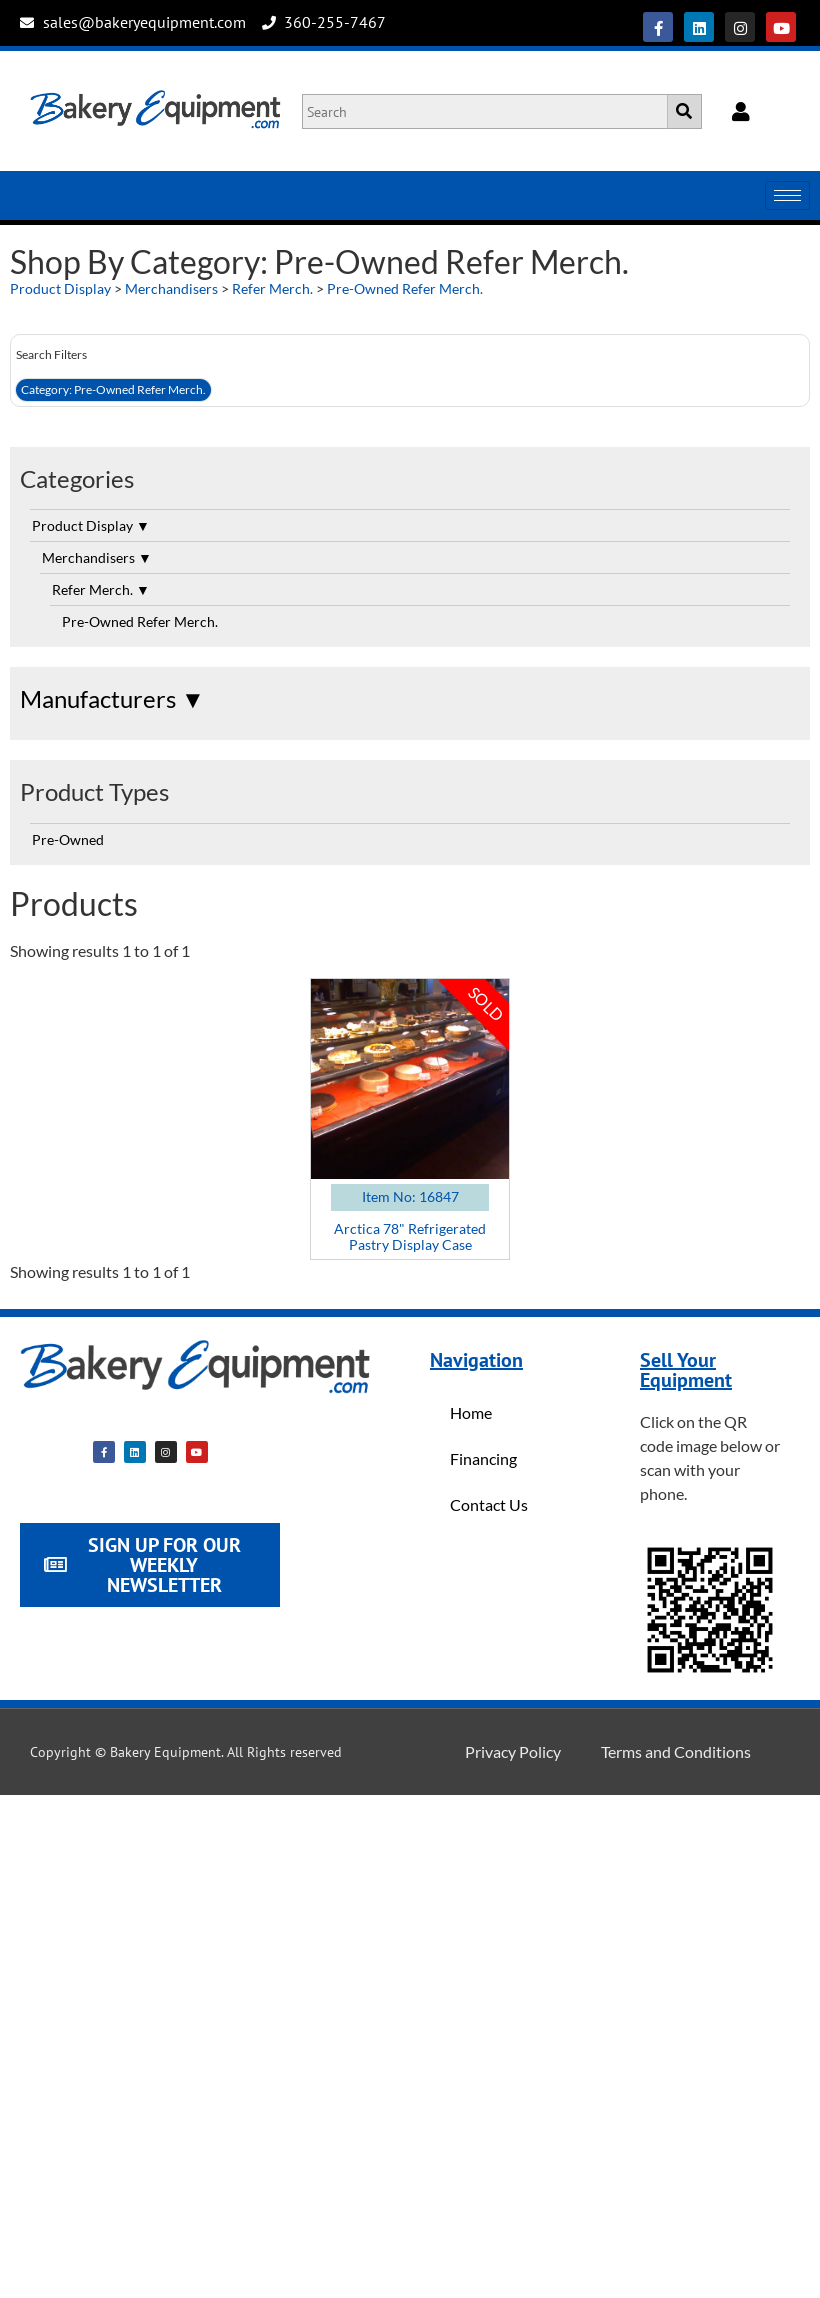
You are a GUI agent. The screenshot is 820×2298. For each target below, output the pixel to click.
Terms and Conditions (676, 1751)
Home (471, 1412)
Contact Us (489, 1504)
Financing (483, 1458)
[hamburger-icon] (787, 195)
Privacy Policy (513, 1751)
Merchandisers (171, 288)
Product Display (60, 288)
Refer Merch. (272, 288)
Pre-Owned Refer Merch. (405, 288)
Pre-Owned (68, 839)
